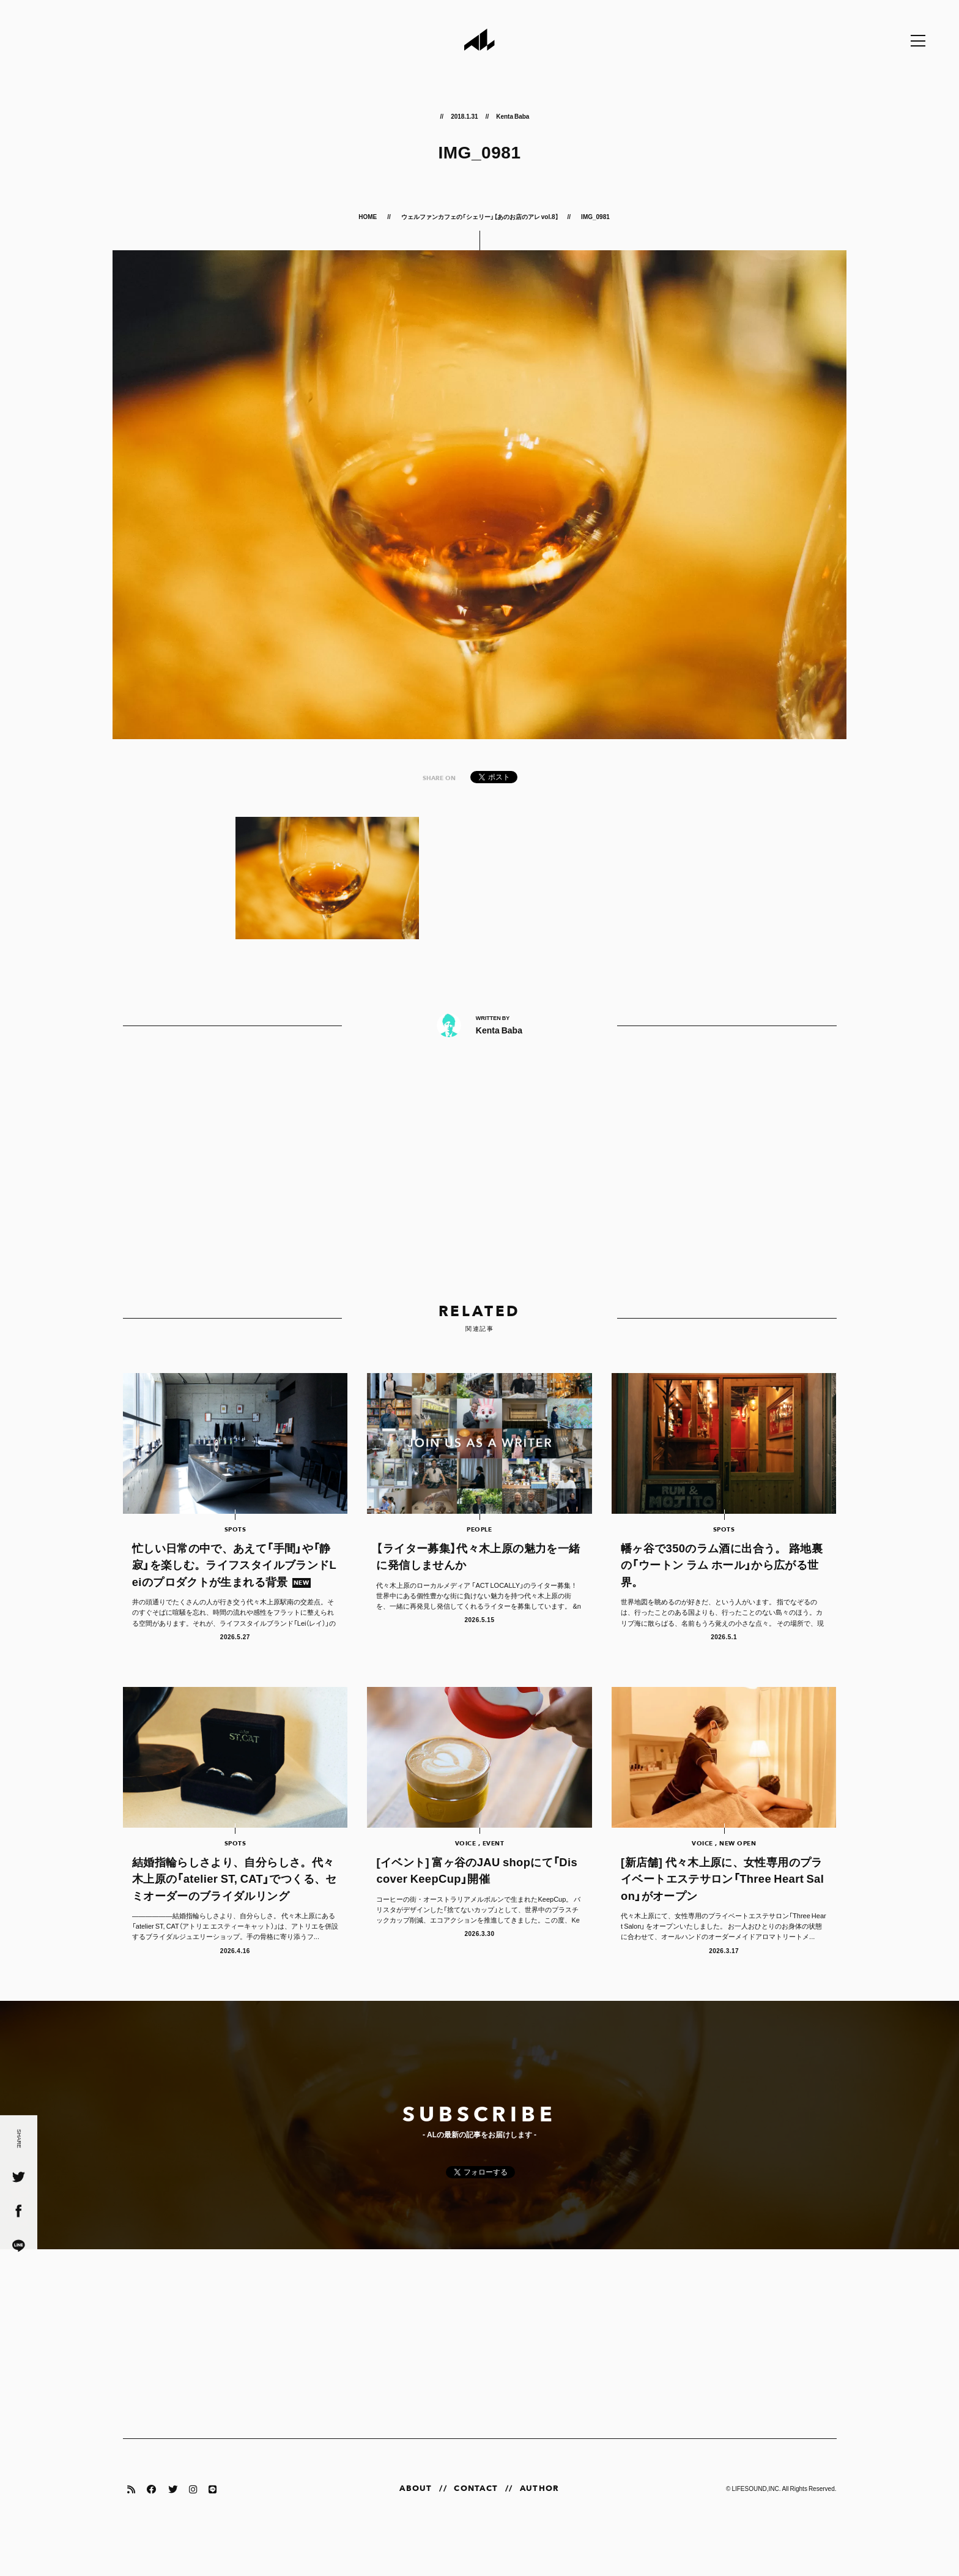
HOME (368, 216)
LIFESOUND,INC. (755, 2526)
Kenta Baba (512, 116)
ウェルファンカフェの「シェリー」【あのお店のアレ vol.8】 (479, 216)
